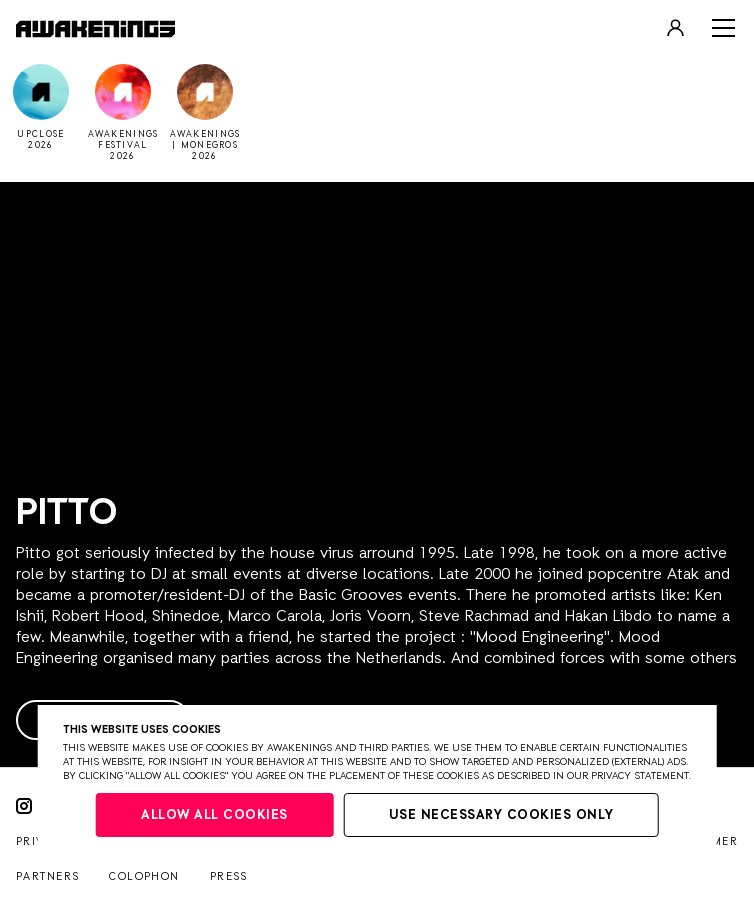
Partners (47, 876)
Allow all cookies (214, 815)
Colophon (144, 876)
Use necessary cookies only (501, 815)
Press (229, 876)
